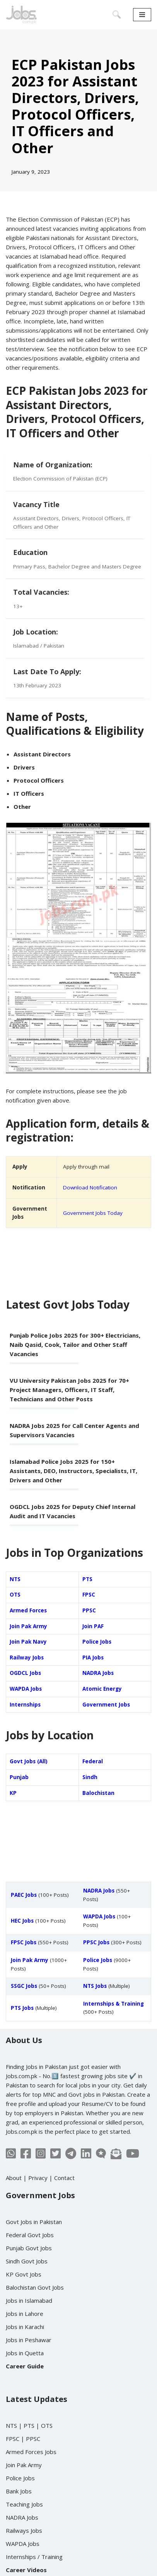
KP (13, 1792)
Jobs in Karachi (25, 2327)
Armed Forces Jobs (31, 2452)
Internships (25, 1704)
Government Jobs (106, 1704)
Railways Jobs (24, 2530)
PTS (87, 1579)
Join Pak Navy (28, 1641)
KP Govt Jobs (23, 2274)
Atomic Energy (102, 1688)
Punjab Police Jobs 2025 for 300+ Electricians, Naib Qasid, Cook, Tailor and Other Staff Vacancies (75, 1344)
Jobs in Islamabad (29, 2300)
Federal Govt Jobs (30, 2235)
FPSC (88, 1594)
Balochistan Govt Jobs (35, 2287)
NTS (15, 1579)
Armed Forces (28, 1610)
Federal (92, 1761)
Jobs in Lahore (24, 2313)
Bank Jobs (19, 2491)
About (14, 2178)
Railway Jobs (27, 1657)
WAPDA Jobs (26, 1688)
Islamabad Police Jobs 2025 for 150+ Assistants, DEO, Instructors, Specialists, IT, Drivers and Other (73, 1471)
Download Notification (90, 1187)
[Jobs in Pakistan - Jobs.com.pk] (21, 14)
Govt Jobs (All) (29, 1761)
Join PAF (93, 1626)
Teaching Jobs (24, 2504)
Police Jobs (96, 1641)
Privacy (38, 2178)
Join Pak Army (28, 1626)
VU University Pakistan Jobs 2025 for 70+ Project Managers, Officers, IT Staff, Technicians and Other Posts (69, 1390)
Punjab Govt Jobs (29, 2248)
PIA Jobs (93, 1657)
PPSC (89, 1610)
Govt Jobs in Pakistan (34, 2222)
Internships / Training (34, 2557)
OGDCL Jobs (25, 1672)
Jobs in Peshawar (28, 2340)
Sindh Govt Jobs (27, 2261)
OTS (15, 1594)
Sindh (89, 1777)
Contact (64, 2178)
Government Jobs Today (93, 1212)
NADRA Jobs (98, 1672)
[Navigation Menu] (142, 14)
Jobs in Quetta (25, 2353)
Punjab (19, 1777)
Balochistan (98, 1792)
